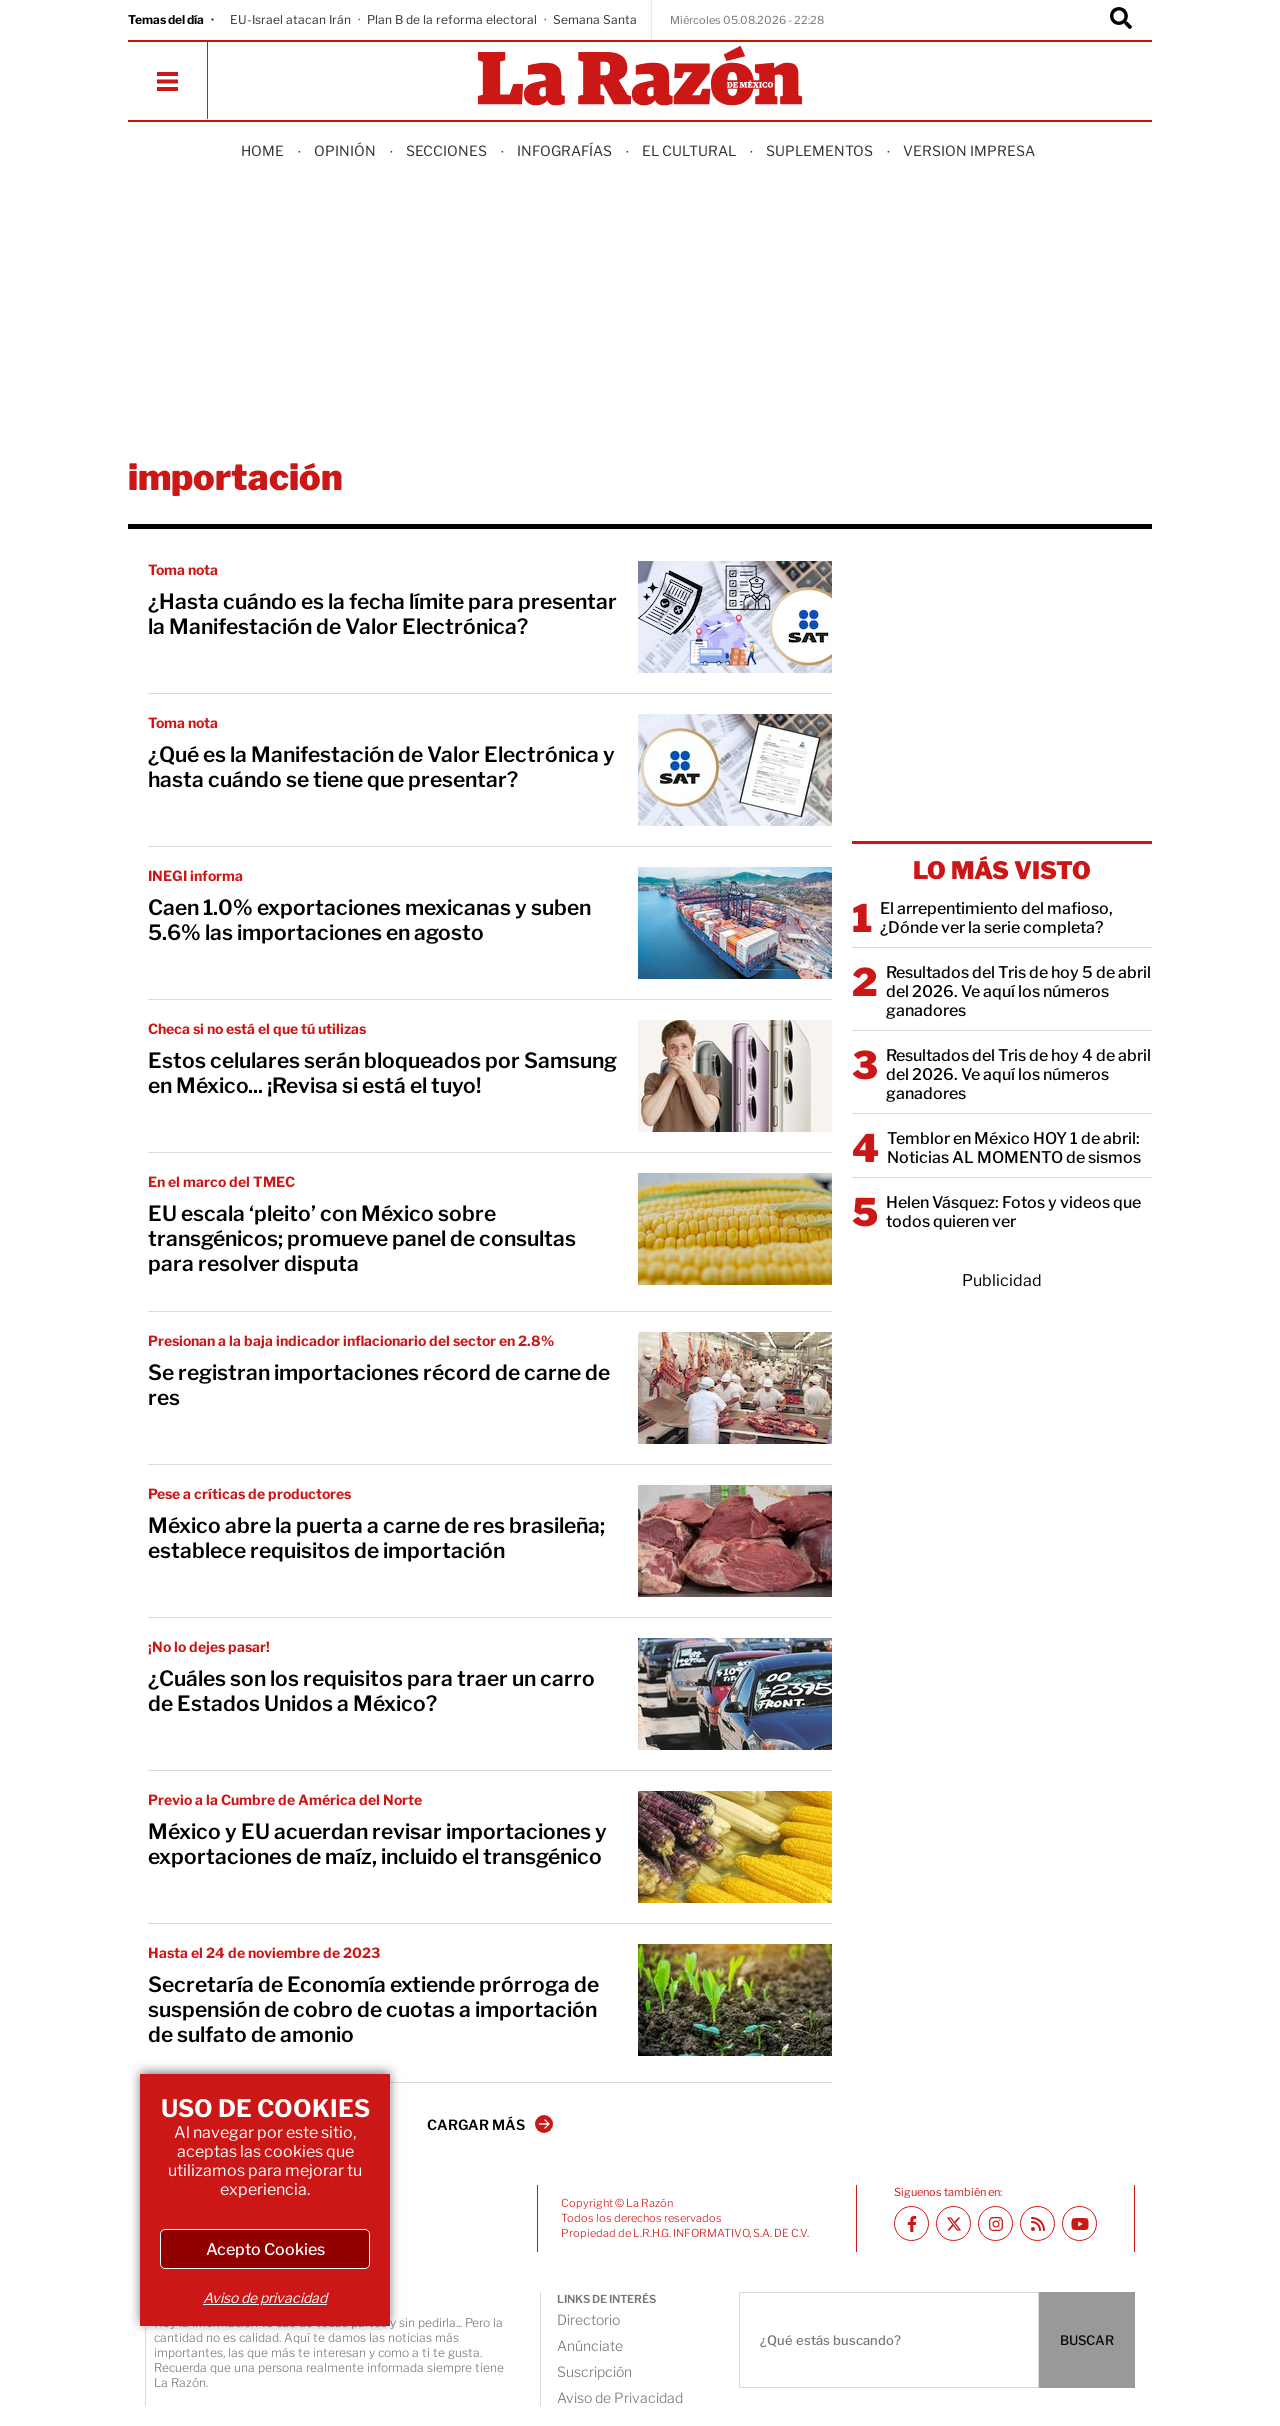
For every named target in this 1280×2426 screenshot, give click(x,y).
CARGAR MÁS (490, 2124)
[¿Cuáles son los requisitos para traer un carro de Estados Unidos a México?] (735, 1694)
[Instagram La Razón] (995, 2223)
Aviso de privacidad (265, 2297)
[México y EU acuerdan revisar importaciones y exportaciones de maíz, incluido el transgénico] (735, 1847)
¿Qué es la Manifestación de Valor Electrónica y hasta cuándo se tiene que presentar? (381, 767)
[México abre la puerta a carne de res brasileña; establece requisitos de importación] (735, 1541)
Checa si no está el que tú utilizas (257, 1028)
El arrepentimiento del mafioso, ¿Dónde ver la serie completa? (996, 918)
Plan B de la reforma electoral (452, 19)
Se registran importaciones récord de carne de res (379, 1385)
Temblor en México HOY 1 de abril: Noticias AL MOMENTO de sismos (1014, 1148)
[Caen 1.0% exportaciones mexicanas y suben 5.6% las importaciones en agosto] (735, 923)
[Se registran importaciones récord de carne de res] (735, 1388)
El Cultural (689, 150)
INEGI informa (195, 875)
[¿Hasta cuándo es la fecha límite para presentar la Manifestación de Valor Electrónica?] (735, 617)
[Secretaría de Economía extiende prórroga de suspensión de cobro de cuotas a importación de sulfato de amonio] (735, 2000)
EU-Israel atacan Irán (290, 19)
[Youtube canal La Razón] (1079, 2223)
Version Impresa (969, 150)
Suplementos (819, 150)
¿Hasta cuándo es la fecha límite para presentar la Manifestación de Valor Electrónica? (382, 614)
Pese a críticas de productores (249, 1493)
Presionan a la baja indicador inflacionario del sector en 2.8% (351, 1340)
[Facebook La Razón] (911, 2223)
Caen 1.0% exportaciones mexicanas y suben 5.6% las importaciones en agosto (369, 920)
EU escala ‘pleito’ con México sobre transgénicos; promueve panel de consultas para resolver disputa (362, 1238)
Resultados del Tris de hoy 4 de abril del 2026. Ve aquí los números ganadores (1018, 1074)
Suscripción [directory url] (594, 2371)
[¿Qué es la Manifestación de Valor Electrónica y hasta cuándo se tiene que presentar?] (735, 770)
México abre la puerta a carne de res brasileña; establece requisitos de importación (376, 1538)
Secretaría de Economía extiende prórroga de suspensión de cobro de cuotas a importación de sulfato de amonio (373, 2009)
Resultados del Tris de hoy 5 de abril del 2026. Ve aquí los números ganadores (1018, 991)
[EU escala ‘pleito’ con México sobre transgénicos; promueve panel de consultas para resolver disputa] (735, 1229)
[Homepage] (640, 77)
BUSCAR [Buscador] (1087, 2340)
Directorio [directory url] (588, 2319)
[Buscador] (1121, 20)
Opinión (345, 150)
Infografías (564, 150)
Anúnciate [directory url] (590, 2345)
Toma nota (183, 569)
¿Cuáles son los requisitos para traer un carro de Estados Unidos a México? (371, 1691)
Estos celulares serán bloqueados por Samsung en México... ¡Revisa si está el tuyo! (382, 1073)
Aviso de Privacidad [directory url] (620, 2397)
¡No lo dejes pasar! (209, 1646)
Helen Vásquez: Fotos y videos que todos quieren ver (1013, 1212)
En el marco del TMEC (221, 1181)
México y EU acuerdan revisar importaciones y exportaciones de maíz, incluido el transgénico (377, 1844)
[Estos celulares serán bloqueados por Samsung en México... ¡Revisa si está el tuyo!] (735, 1076)
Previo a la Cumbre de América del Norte (285, 1799)
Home (262, 150)
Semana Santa (595, 19)
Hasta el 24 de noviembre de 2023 (264, 1952)
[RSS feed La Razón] (1037, 2223)
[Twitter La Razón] (953, 2223)
